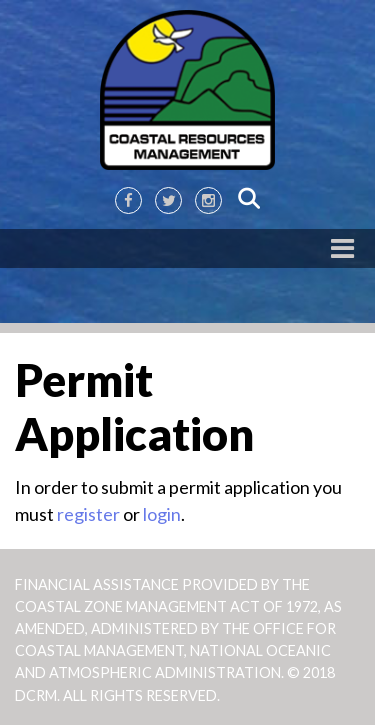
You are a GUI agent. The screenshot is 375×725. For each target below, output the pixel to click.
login (162, 514)
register (88, 514)
